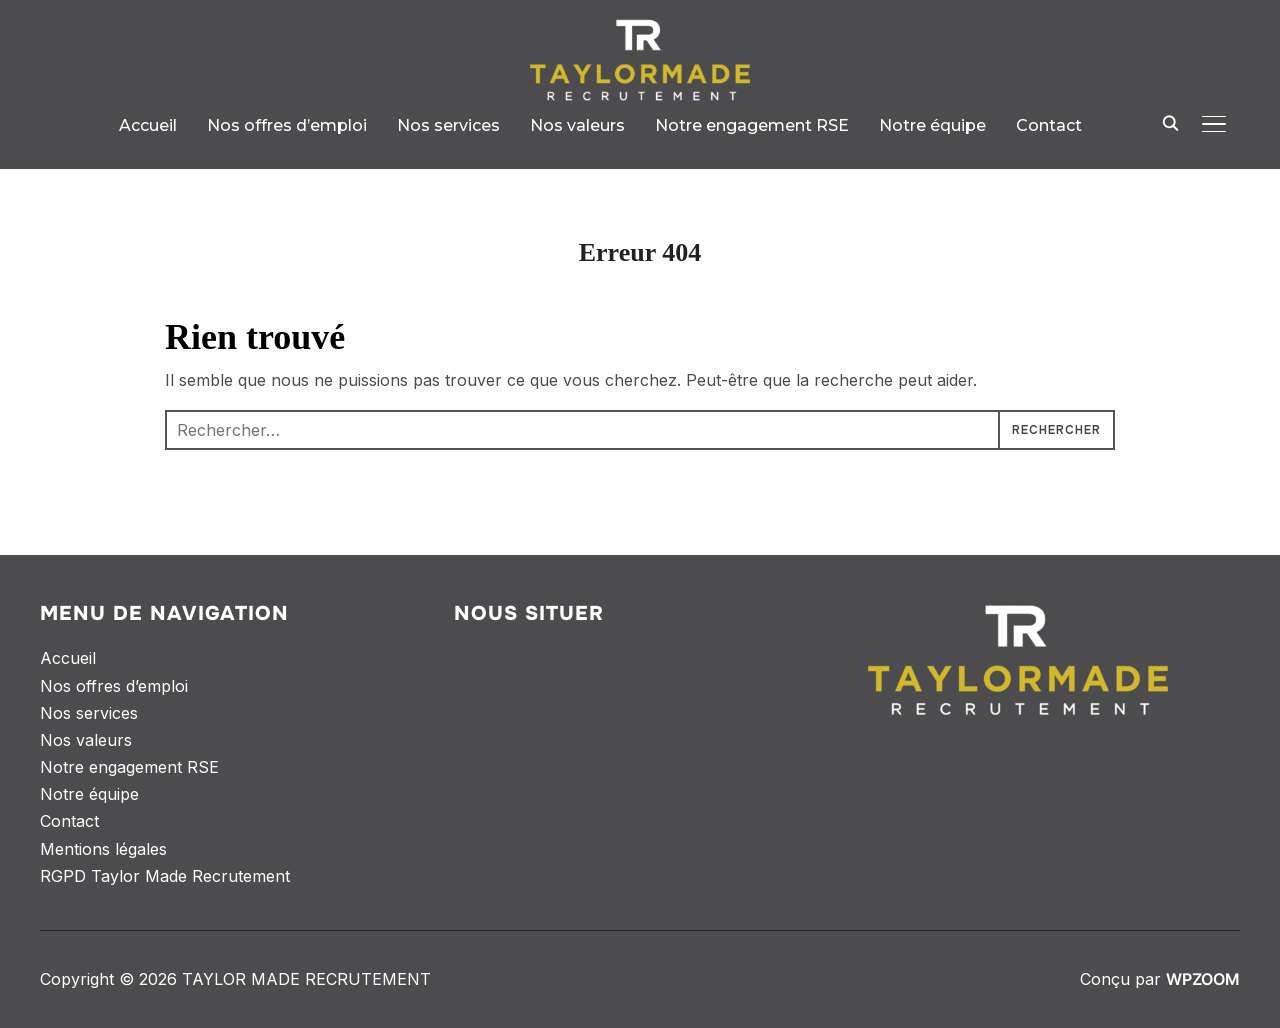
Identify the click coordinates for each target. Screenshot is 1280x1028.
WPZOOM (1203, 979)
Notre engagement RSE (752, 125)
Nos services (448, 125)
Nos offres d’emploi (287, 125)
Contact (1049, 125)
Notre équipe (932, 125)
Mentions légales (103, 849)
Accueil (148, 125)
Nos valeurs (577, 125)
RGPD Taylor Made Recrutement (165, 876)
